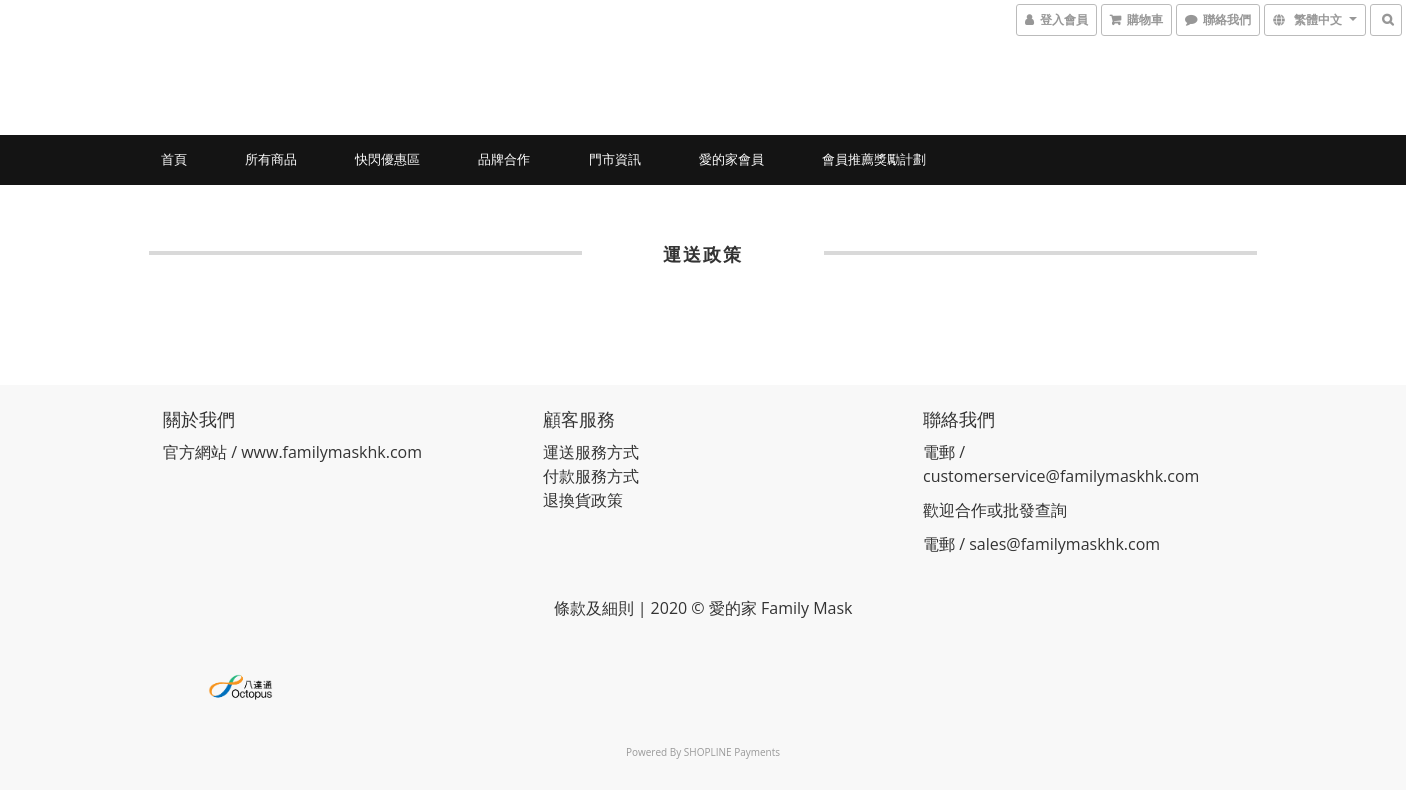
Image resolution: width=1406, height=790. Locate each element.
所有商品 (271, 159)
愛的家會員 (731, 159)
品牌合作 (504, 159)
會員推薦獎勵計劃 (874, 159)
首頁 (174, 159)
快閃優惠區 (387, 159)
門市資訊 (615, 159)
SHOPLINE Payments (732, 752)
